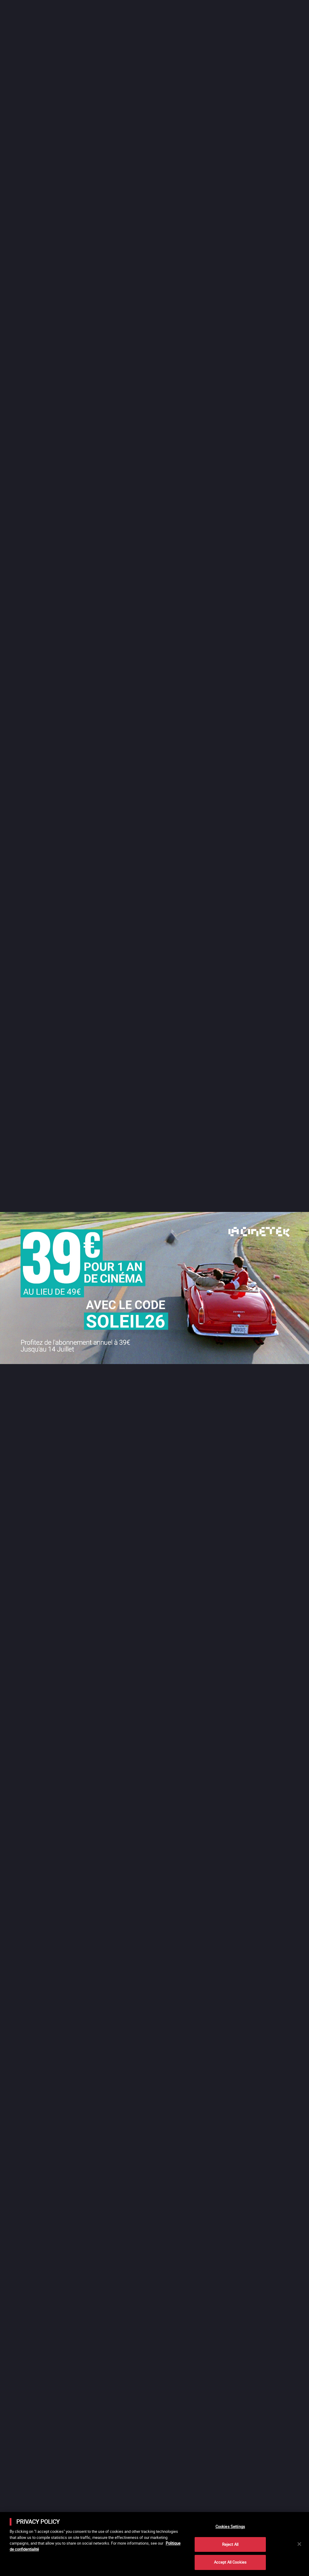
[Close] (299, 2544)
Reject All (230, 2544)
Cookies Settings (230, 2526)
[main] (154, 2544)
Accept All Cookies (230, 2562)
